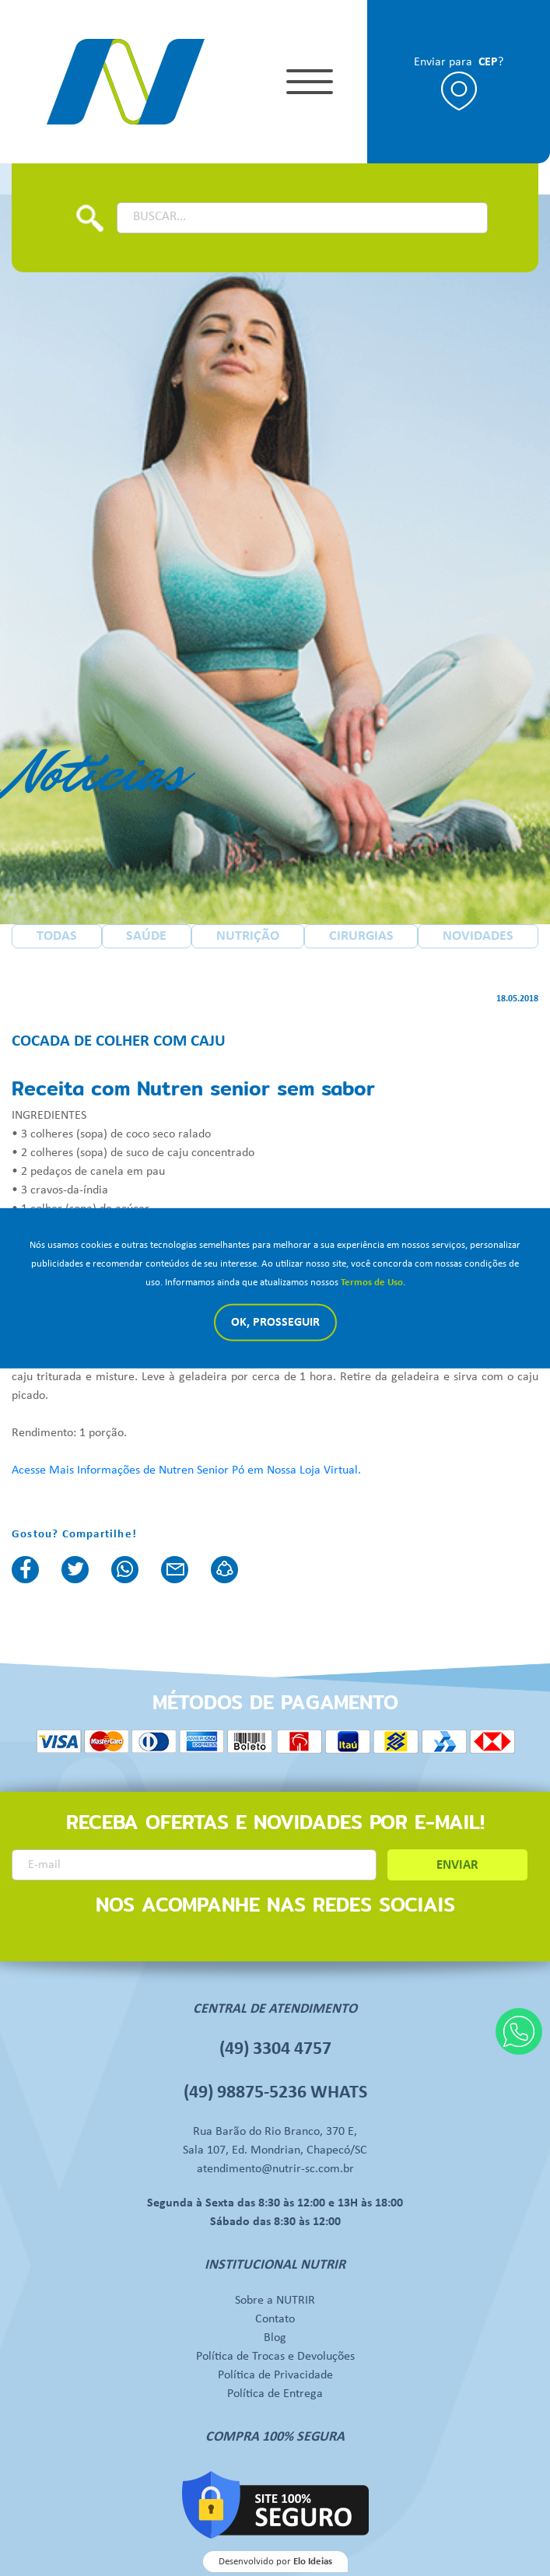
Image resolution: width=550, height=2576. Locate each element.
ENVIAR (457, 1865)
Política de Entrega (275, 2394)
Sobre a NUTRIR (275, 2300)
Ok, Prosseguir (275, 1322)
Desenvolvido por (275, 2562)
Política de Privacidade (275, 2375)
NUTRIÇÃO (247, 936)
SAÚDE (146, 936)
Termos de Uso (372, 1282)
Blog (275, 2338)
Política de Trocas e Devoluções (275, 2356)
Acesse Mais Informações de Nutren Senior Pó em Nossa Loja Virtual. (186, 1470)
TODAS (57, 936)
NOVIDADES (478, 936)
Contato (275, 2319)
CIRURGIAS (361, 936)
